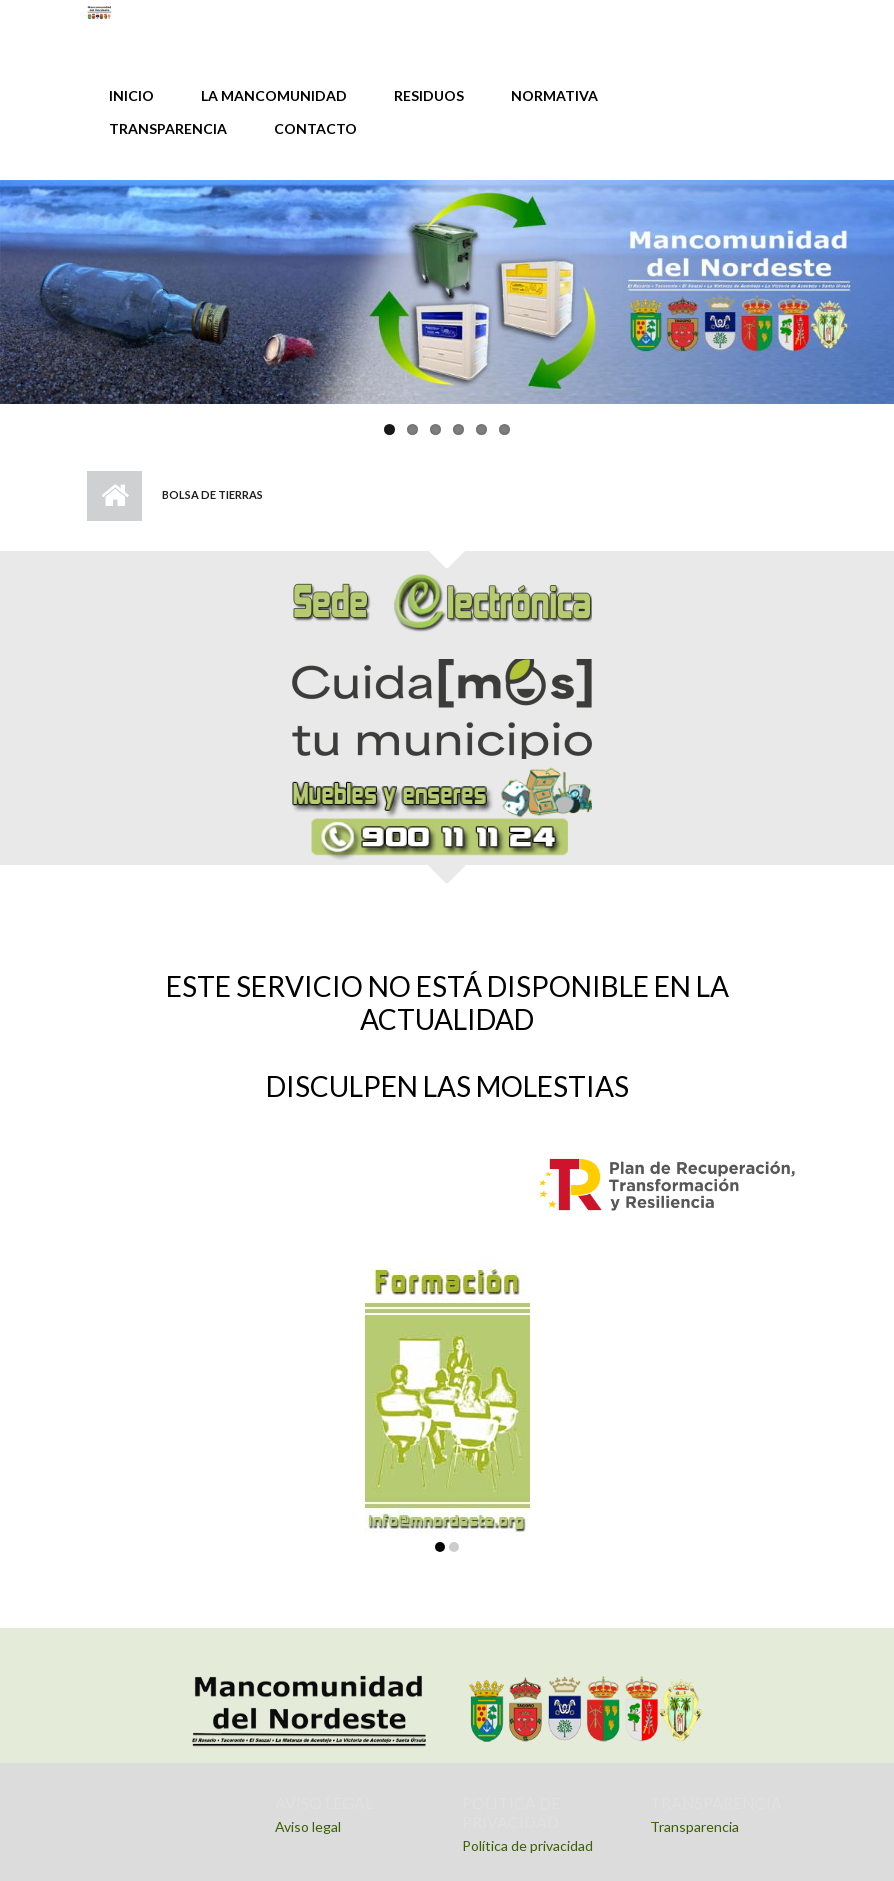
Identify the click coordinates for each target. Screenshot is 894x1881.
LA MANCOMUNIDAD (274, 95)
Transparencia (694, 1826)
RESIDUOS (429, 95)
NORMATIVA (554, 95)
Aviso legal (308, 1826)
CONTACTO (315, 128)
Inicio (114, 496)
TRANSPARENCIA (168, 128)
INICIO (131, 95)
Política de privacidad (527, 1845)
